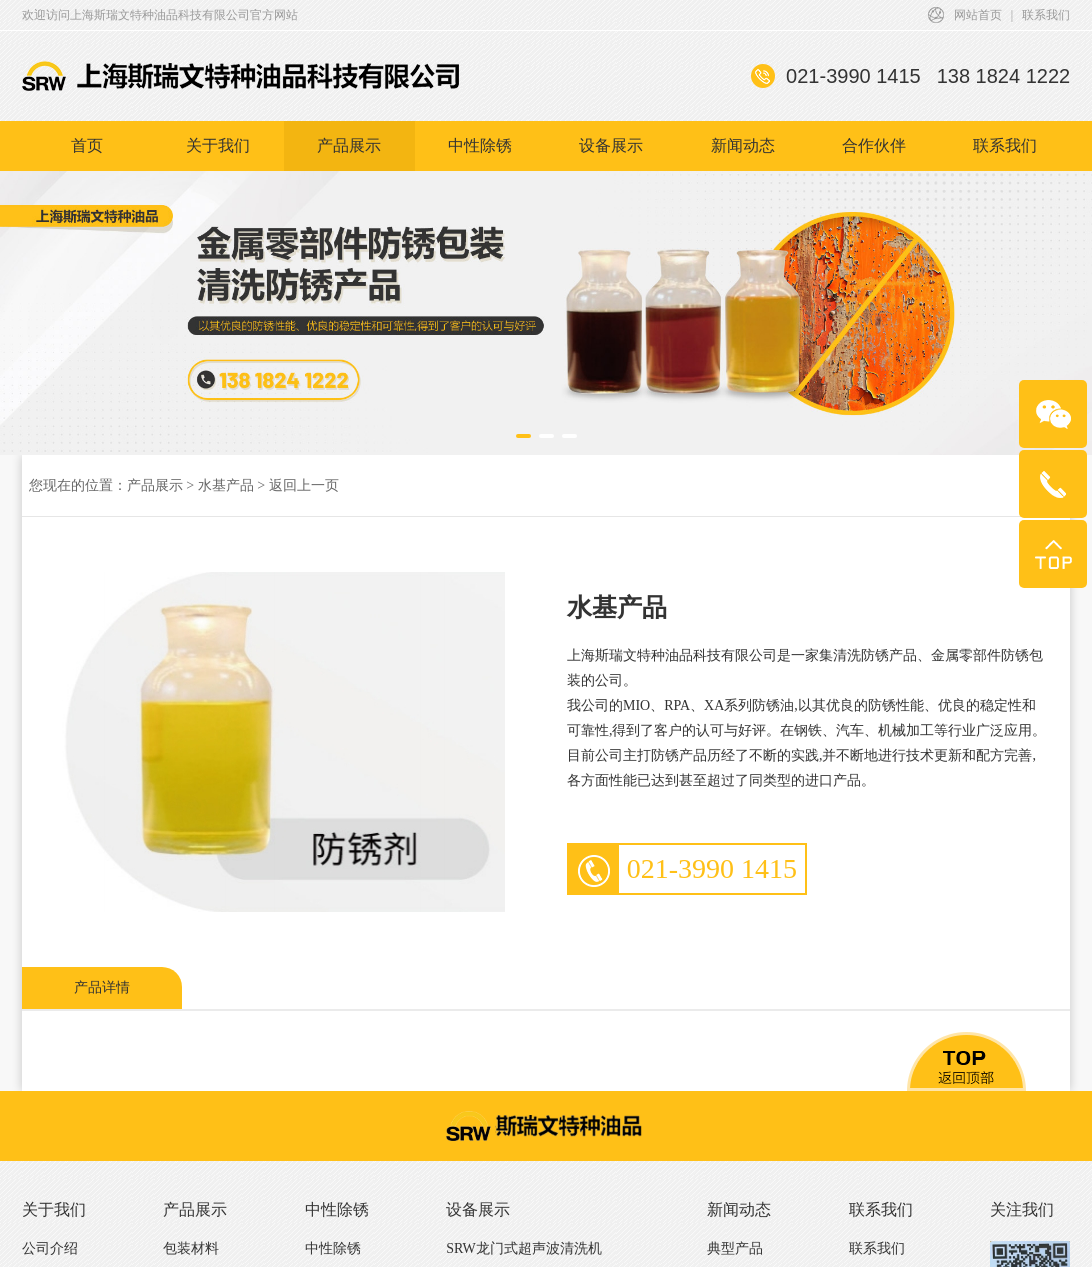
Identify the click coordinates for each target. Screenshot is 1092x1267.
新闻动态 (743, 150)
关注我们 (1022, 1209)
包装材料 (191, 1248)
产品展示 (349, 150)
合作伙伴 (874, 150)
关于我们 (218, 150)
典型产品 (735, 1248)
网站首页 (978, 20)
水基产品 (226, 485)
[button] (523, 436)
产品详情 (102, 987)
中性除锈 (480, 150)
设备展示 (611, 150)
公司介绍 (50, 1248)
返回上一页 (304, 485)
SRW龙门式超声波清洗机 (524, 1248)
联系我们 (1046, 20)
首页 (87, 150)
